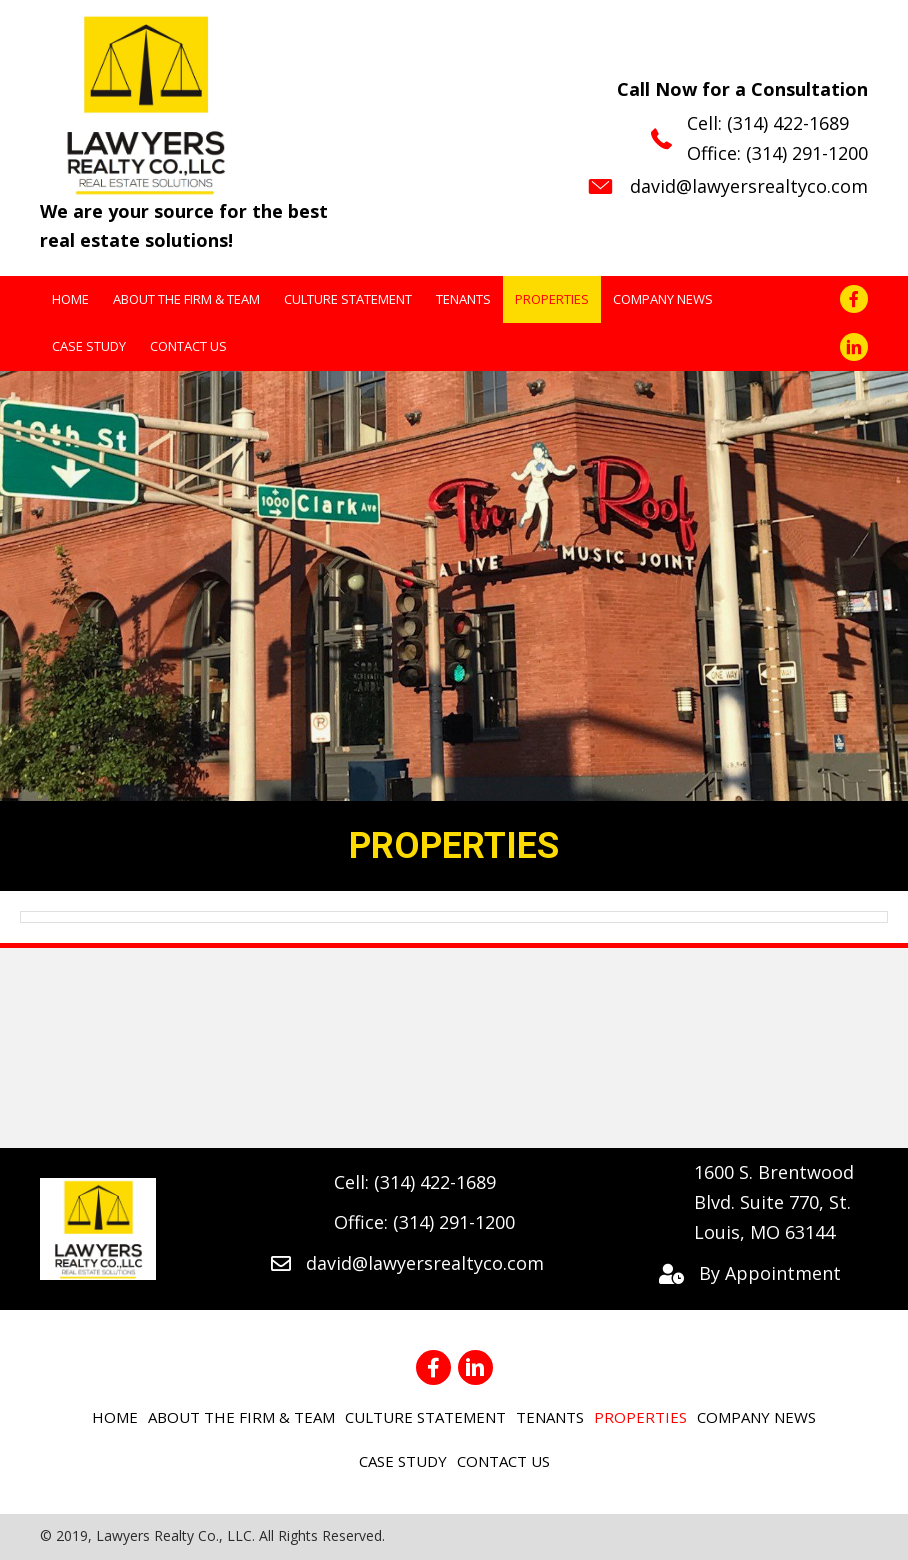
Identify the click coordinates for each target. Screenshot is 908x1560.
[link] (70, 299)
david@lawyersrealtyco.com (749, 186)
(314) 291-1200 (807, 153)
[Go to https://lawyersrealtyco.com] (199, 136)
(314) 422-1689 (788, 123)
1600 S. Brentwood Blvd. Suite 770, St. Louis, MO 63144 (774, 1201)
